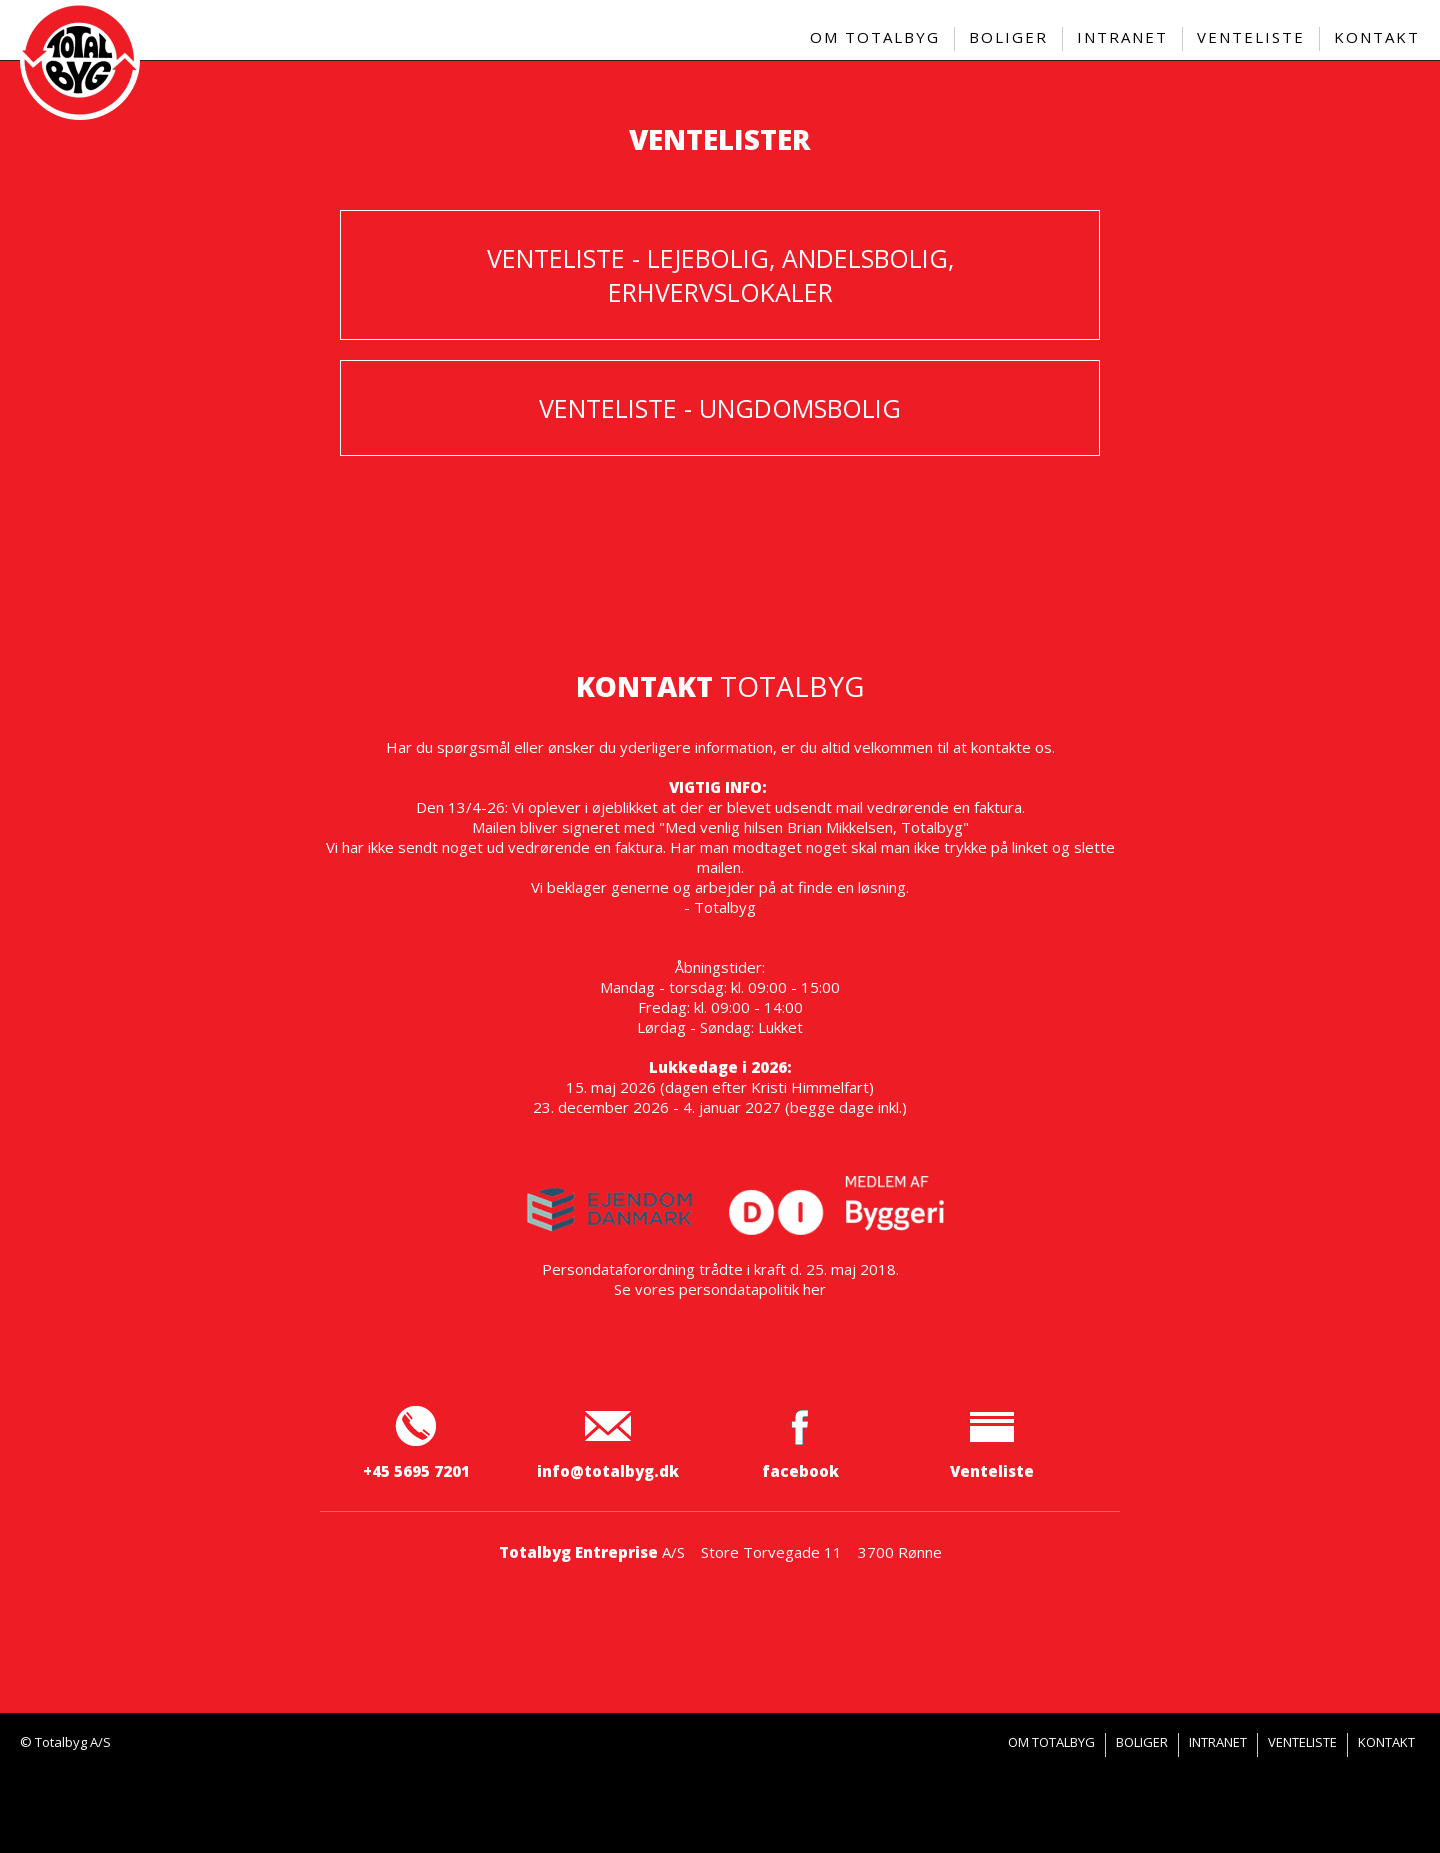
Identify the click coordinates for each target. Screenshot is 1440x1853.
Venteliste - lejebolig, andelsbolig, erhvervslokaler (720, 275)
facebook (800, 1461)
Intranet (1218, 1742)
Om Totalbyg (1051, 1742)
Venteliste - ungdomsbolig (720, 408)
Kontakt (1386, 1742)
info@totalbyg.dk (608, 1471)
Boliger (1142, 1742)
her (814, 1289)
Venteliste (992, 1461)
